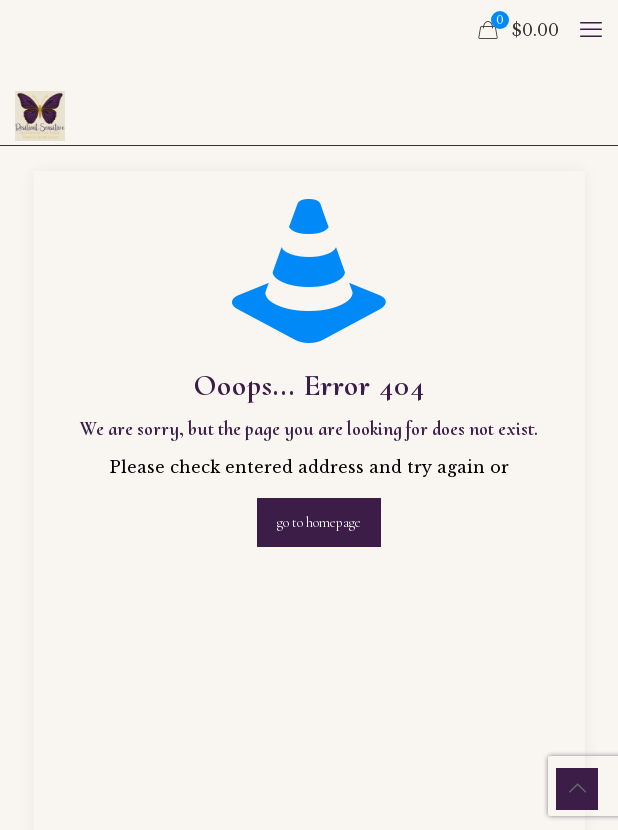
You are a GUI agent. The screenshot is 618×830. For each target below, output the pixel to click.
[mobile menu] (591, 30)
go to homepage (319, 522)
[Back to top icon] (577, 789)
